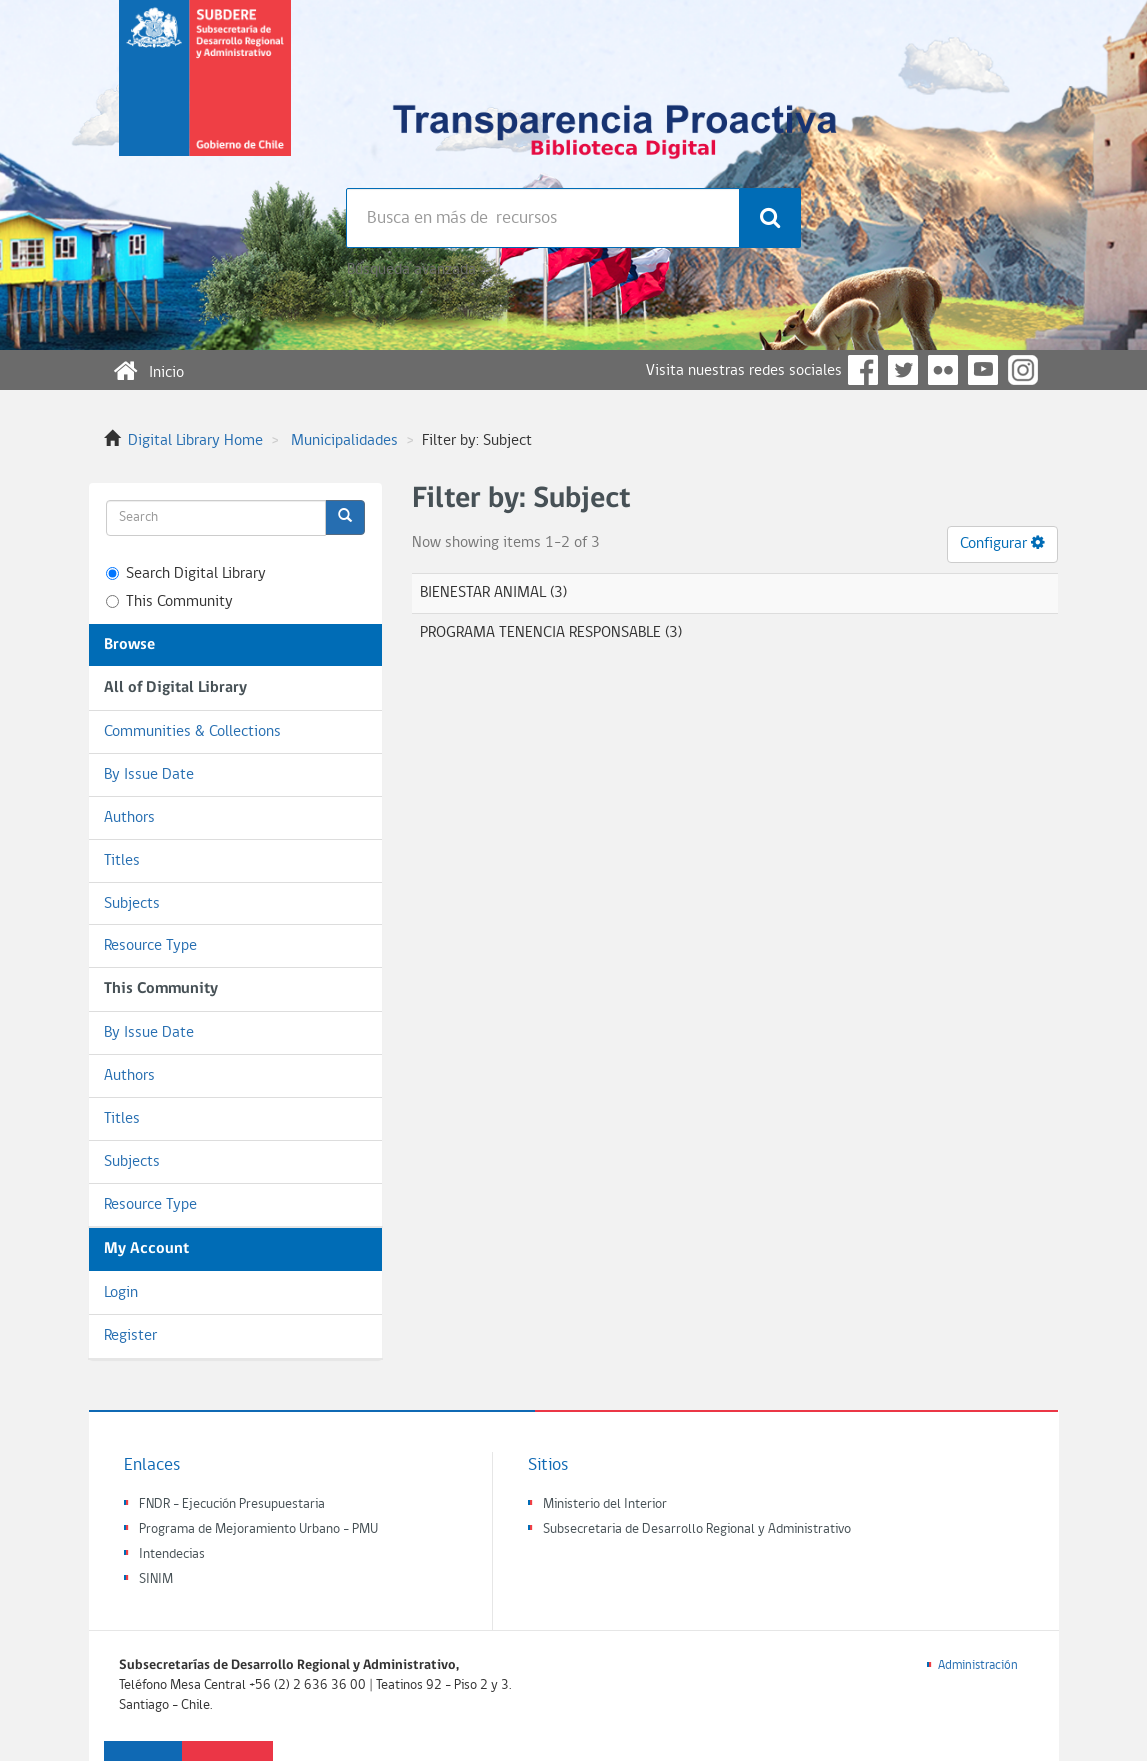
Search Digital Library (186, 574)
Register (130, 1336)
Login (121, 1293)
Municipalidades (344, 441)
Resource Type (150, 946)
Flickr (943, 370)
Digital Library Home (195, 441)
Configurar (1002, 543)
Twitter (903, 370)
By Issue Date (149, 775)
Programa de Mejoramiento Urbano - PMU (258, 1529)
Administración (978, 1665)
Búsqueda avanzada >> (419, 270)
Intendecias (172, 1554)
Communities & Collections (192, 732)
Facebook (863, 370)
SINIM (156, 1579)
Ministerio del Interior (605, 1504)
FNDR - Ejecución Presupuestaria (232, 1504)
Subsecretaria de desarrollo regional (205, 94)
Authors (129, 818)
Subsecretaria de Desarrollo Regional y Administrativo (697, 1529)
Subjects (132, 904)
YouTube (983, 370)
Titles (122, 861)
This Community (169, 602)
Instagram (1023, 370)
